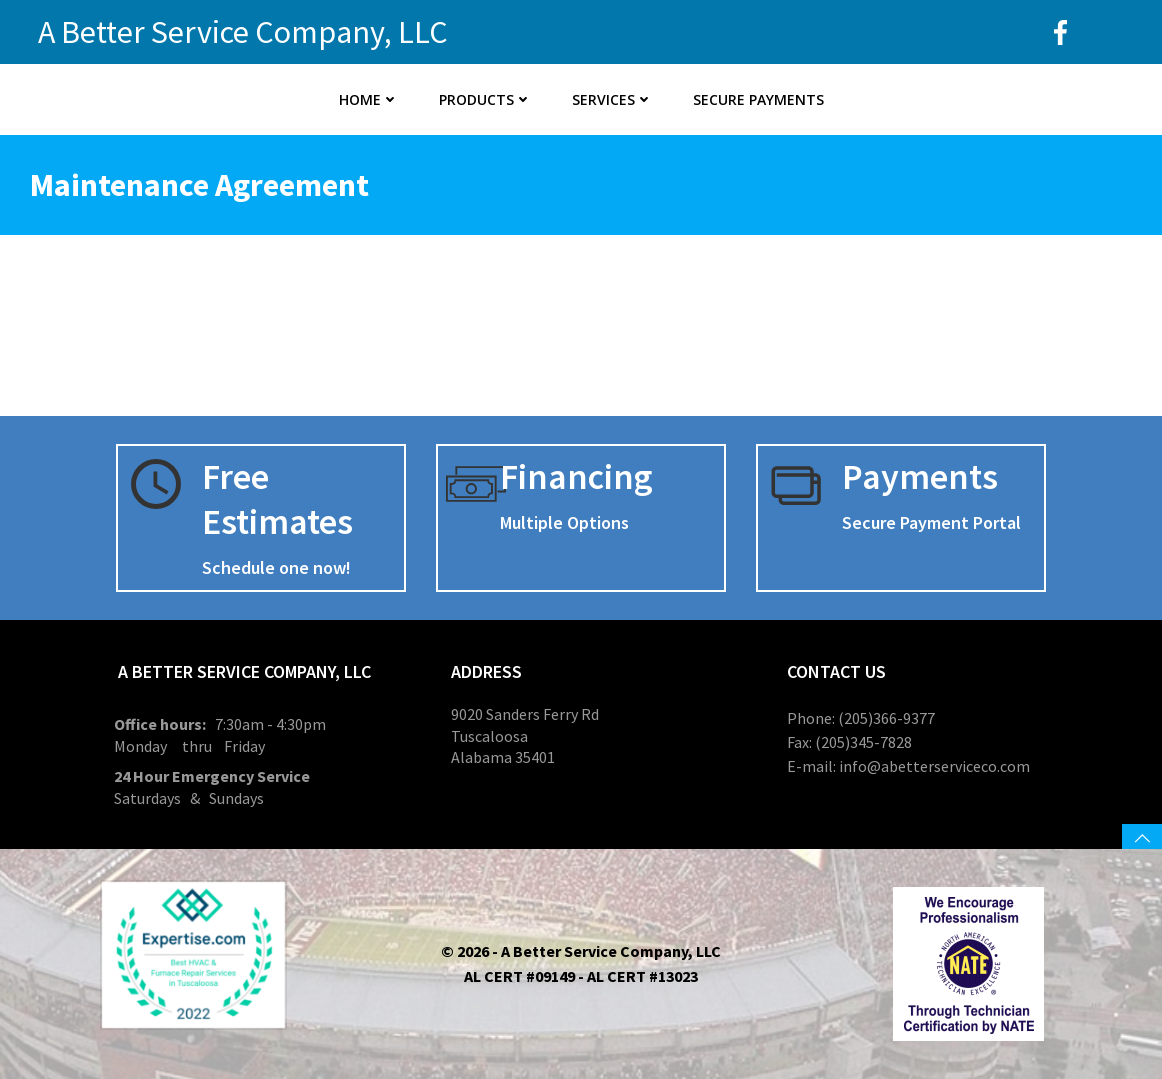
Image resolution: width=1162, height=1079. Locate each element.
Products (485, 99)
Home (369, 99)
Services (612, 99)
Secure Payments (758, 99)
